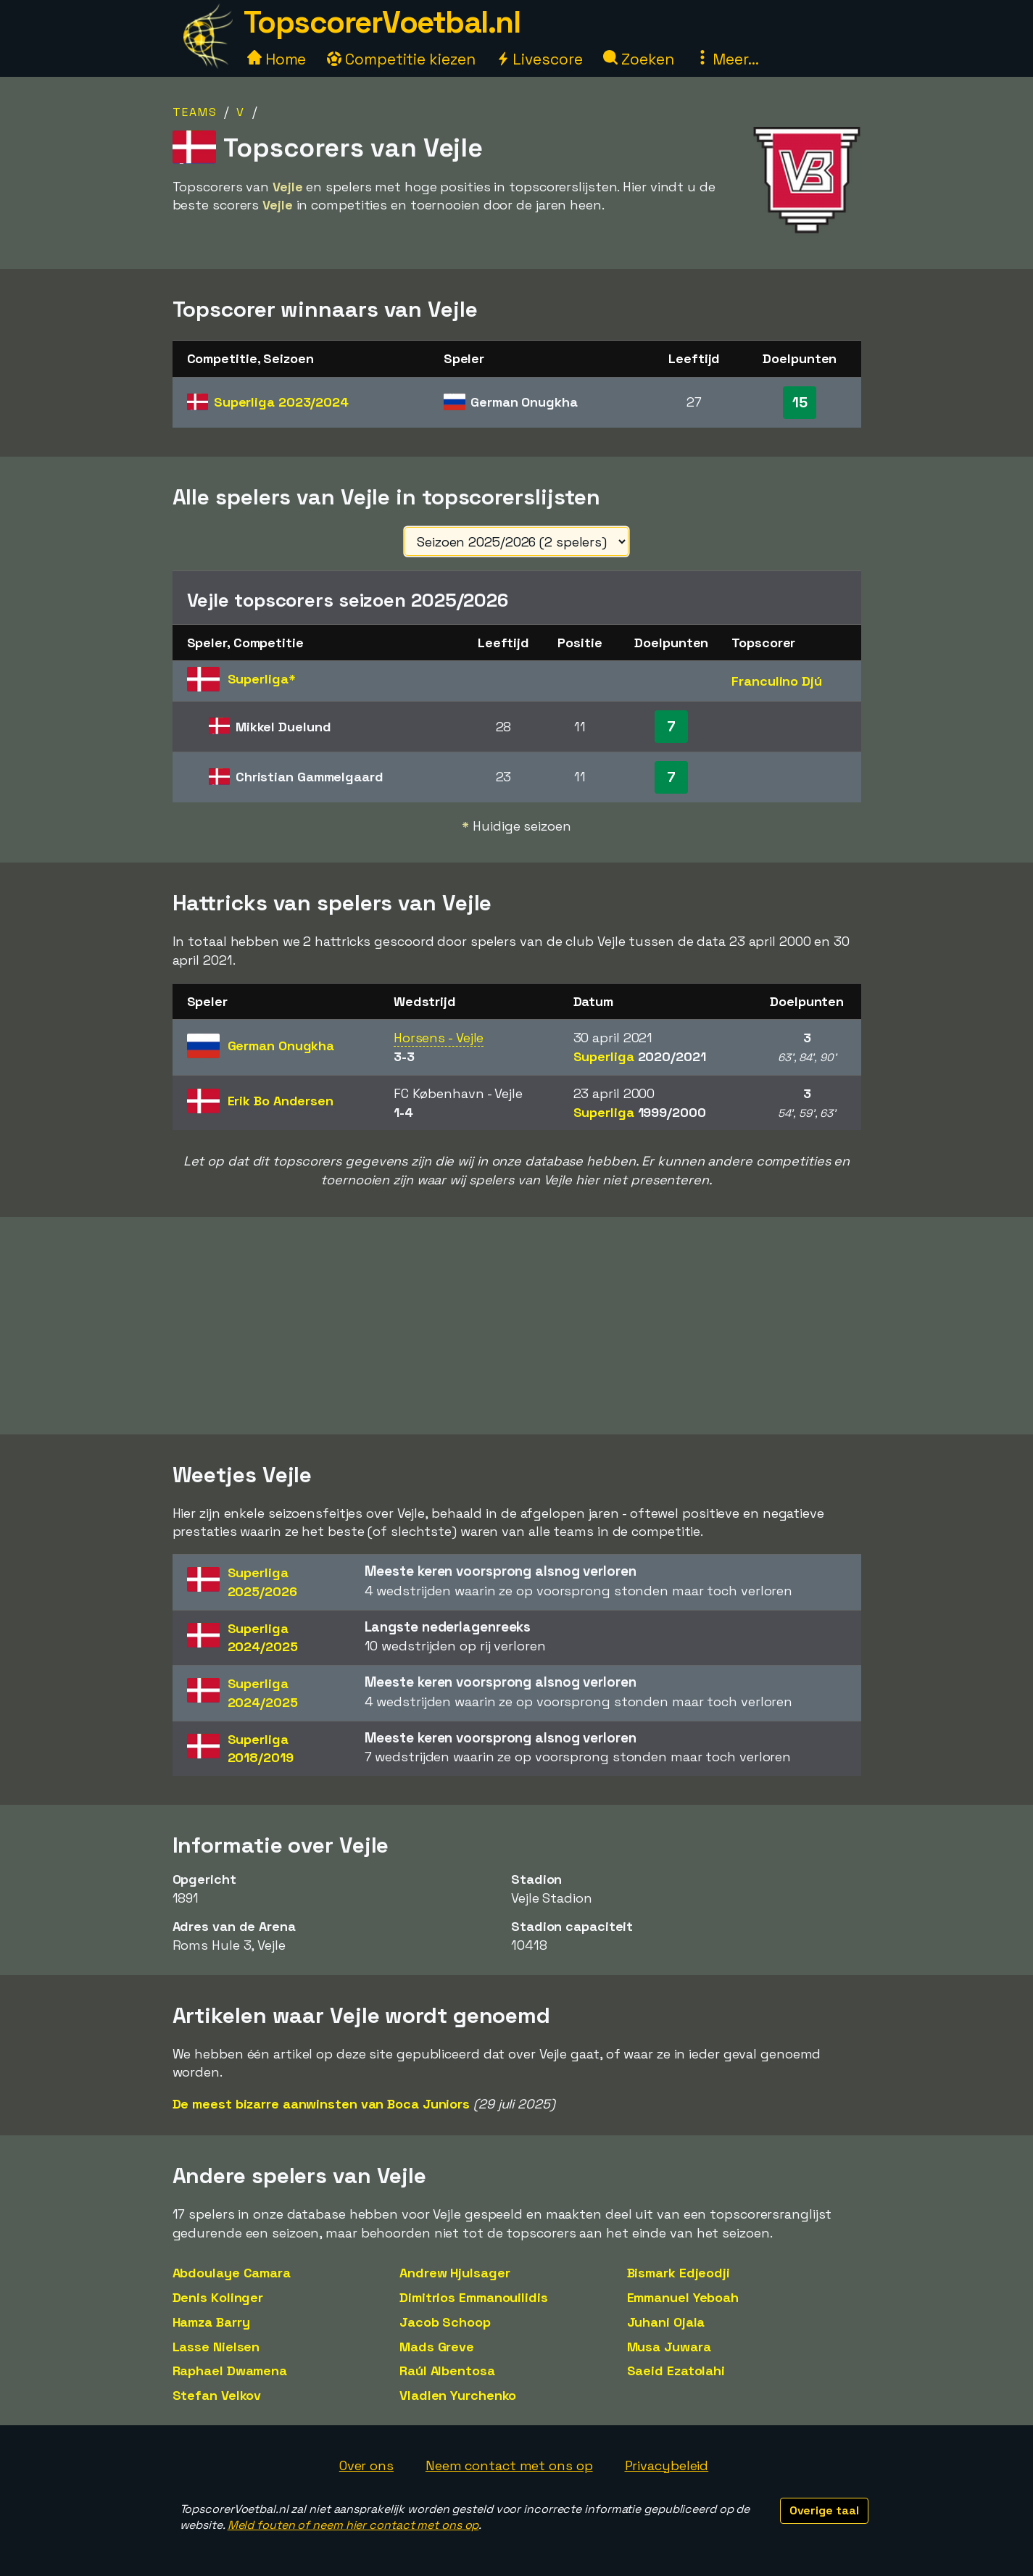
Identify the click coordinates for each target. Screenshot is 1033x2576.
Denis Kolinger (218, 2297)
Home (277, 59)
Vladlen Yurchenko (457, 2395)
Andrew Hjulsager (454, 2272)
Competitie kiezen (401, 59)
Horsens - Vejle (439, 1037)
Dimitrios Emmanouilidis (473, 2297)
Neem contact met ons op (509, 2465)
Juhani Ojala (666, 2322)
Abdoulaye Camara (232, 2272)
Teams (195, 112)
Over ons (366, 2465)
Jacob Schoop (445, 2322)
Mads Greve (436, 2346)
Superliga (281, 402)
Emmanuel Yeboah (683, 2297)
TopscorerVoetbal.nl (382, 22)
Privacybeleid (667, 2465)
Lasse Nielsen (216, 2346)
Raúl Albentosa (447, 2370)
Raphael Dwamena (230, 2370)
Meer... (727, 59)
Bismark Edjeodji (678, 2272)
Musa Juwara (669, 2346)
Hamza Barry (211, 2322)
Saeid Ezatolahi (676, 2370)
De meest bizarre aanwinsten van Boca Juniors (321, 2103)
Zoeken (638, 59)
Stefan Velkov (217, 2395)
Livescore (539, 59)
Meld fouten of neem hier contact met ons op (353, 2525)
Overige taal (824, 2510)
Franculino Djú (776, 681)
